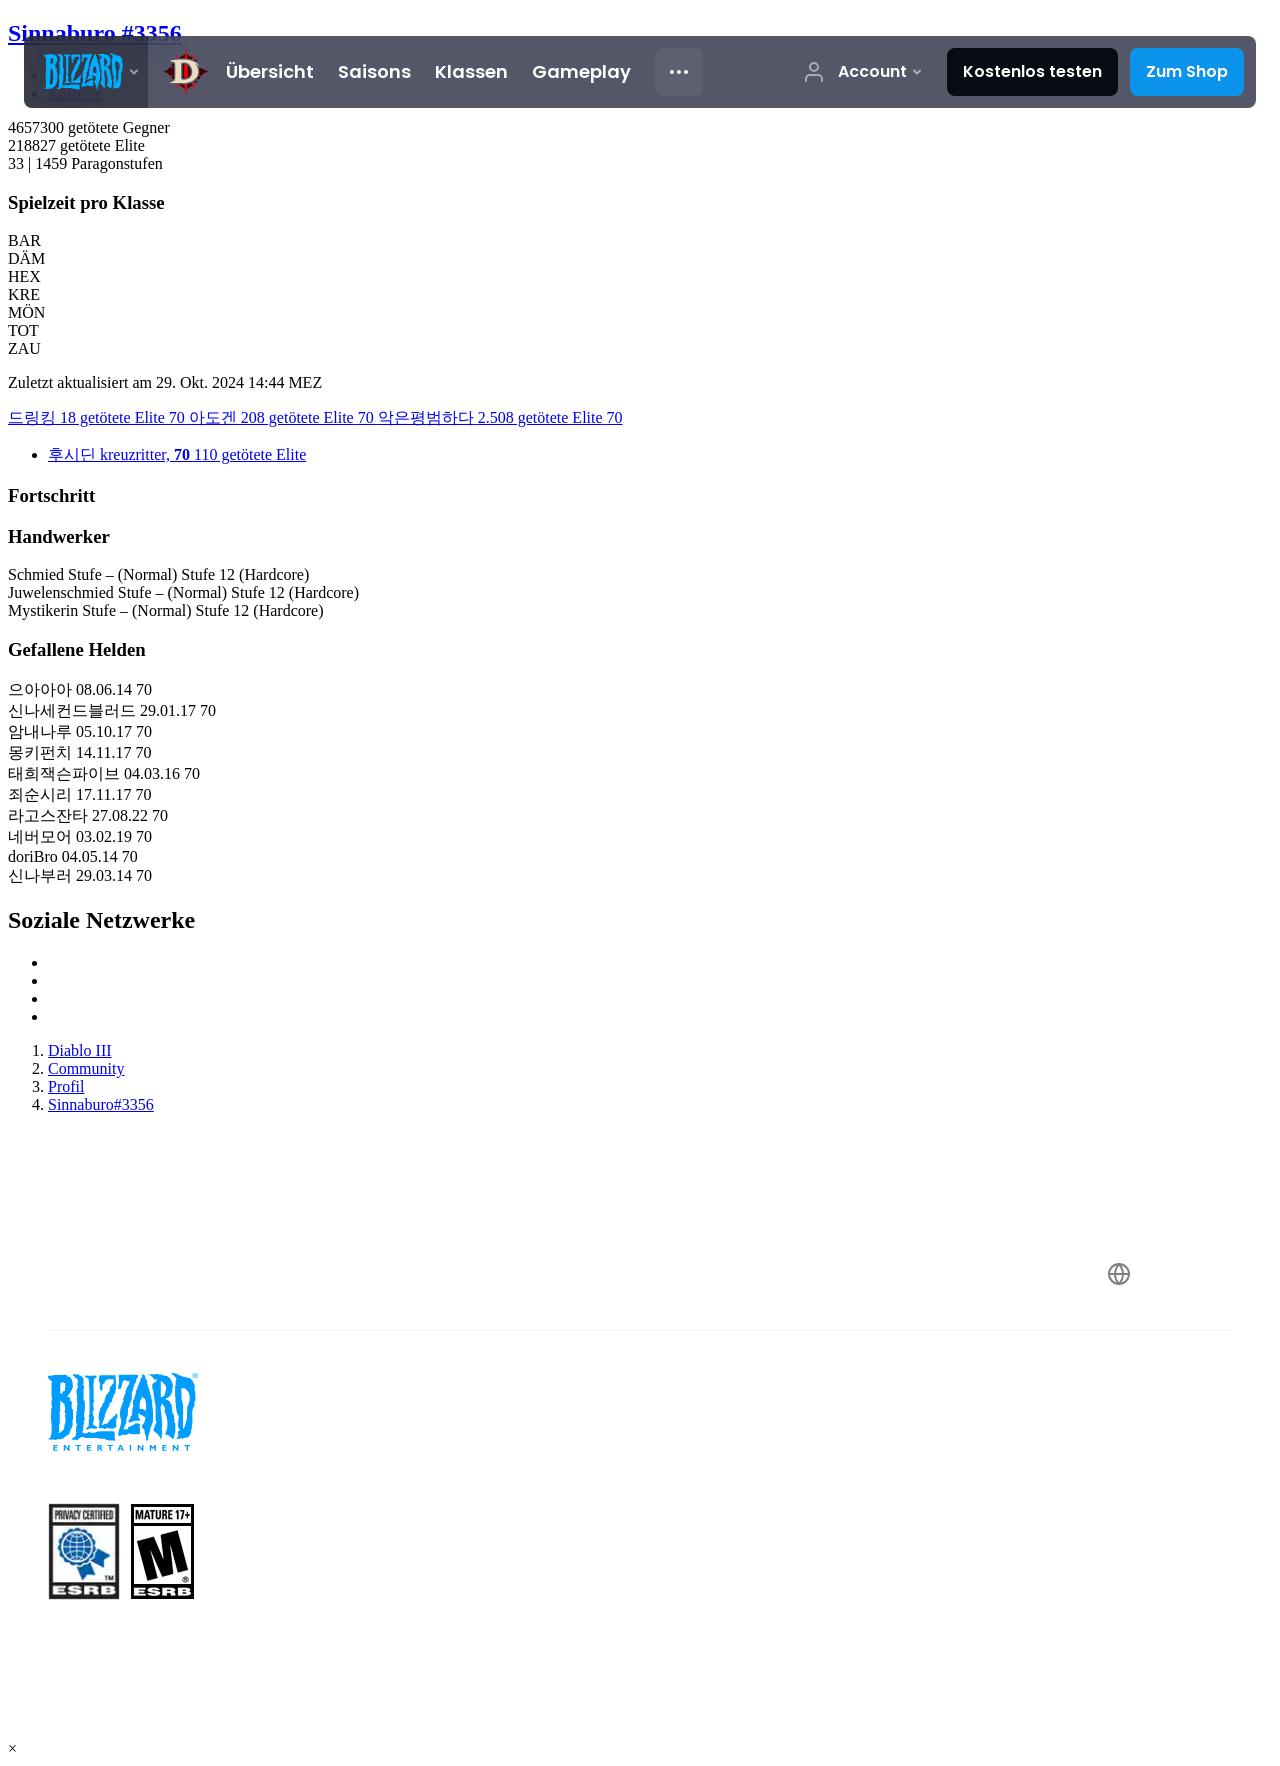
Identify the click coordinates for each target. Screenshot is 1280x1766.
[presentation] (86, 72)
